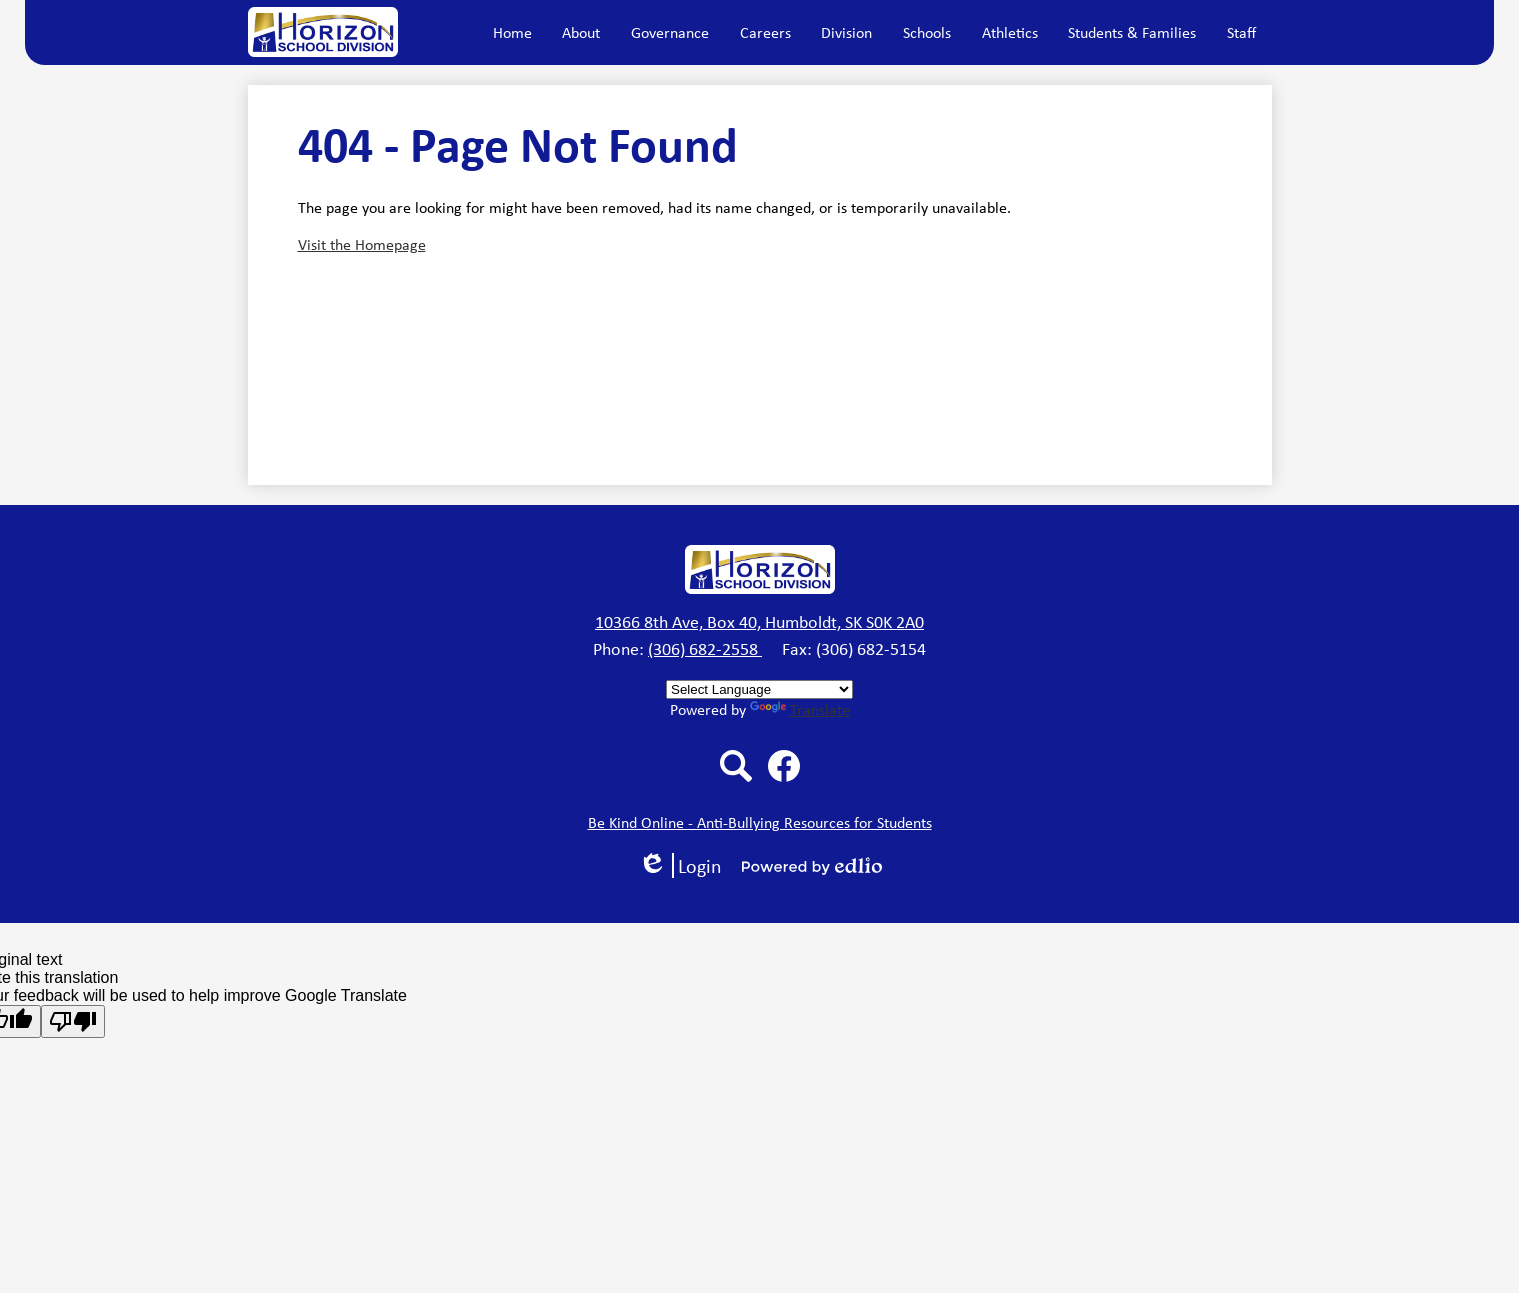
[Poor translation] (73, 1021)
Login (680, 865)
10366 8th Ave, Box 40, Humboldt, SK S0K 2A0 (759, 622)
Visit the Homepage (362, 244)
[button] (581, 32)
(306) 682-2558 (705, 649)
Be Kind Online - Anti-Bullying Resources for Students (760, 822)
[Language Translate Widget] (759, 689)
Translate (800, 709)
